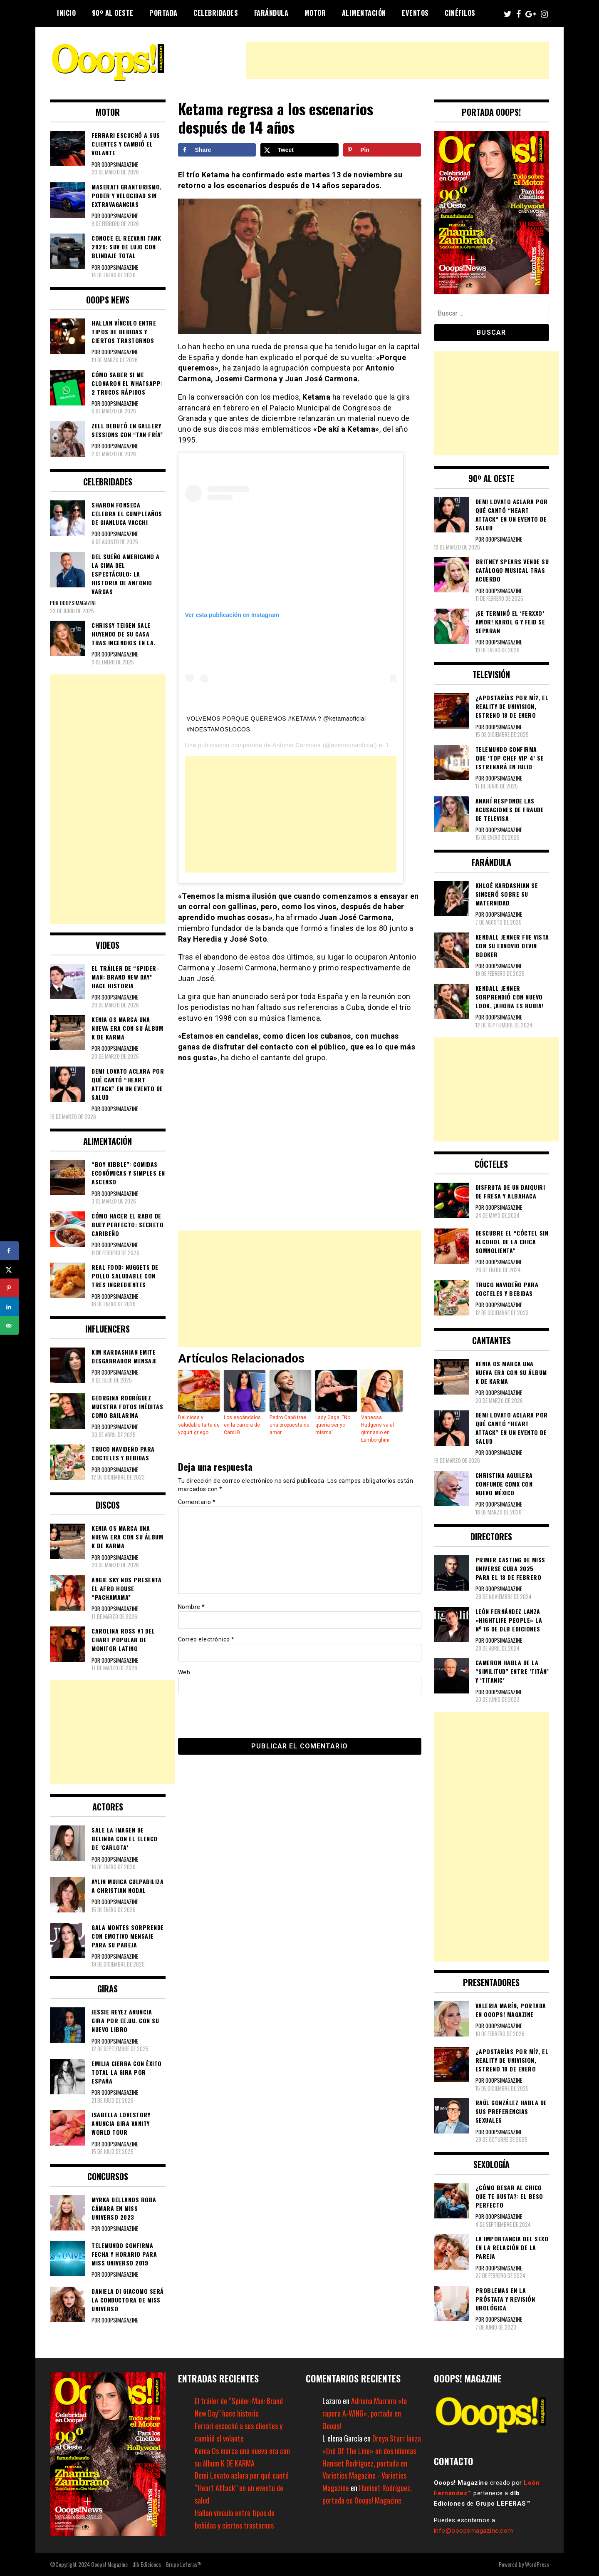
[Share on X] (299, 150)
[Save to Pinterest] (382, 150)
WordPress (537, 2564)
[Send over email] (9, 1325)
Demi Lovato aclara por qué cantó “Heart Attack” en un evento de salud (242, 2488)
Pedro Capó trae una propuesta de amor (289, 1425)
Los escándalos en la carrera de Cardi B (242, 1425)
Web (184, 1672)
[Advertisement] (397, 60)
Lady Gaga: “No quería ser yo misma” (332, 1425)
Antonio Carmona (296, 745)
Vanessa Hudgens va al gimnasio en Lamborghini (377, 1429)
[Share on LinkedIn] (9, 1307)
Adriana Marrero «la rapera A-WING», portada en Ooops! (364, 2413)
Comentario (197, 1502)
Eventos (415, 13)
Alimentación (364, 13)
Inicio (66, 13)
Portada (163, 13)
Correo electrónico (206, 1639)
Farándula (271, 13)
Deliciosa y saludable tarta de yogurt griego (199, 1425)
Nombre (191, 1607)
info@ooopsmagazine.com (473, 2530)
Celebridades (215, 13)
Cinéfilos (460, 13)
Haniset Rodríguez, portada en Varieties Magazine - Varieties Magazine (364, 2476)
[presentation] (235, 1715)
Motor (315, 13)
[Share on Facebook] (217, 150)
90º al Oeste (113, 13)
